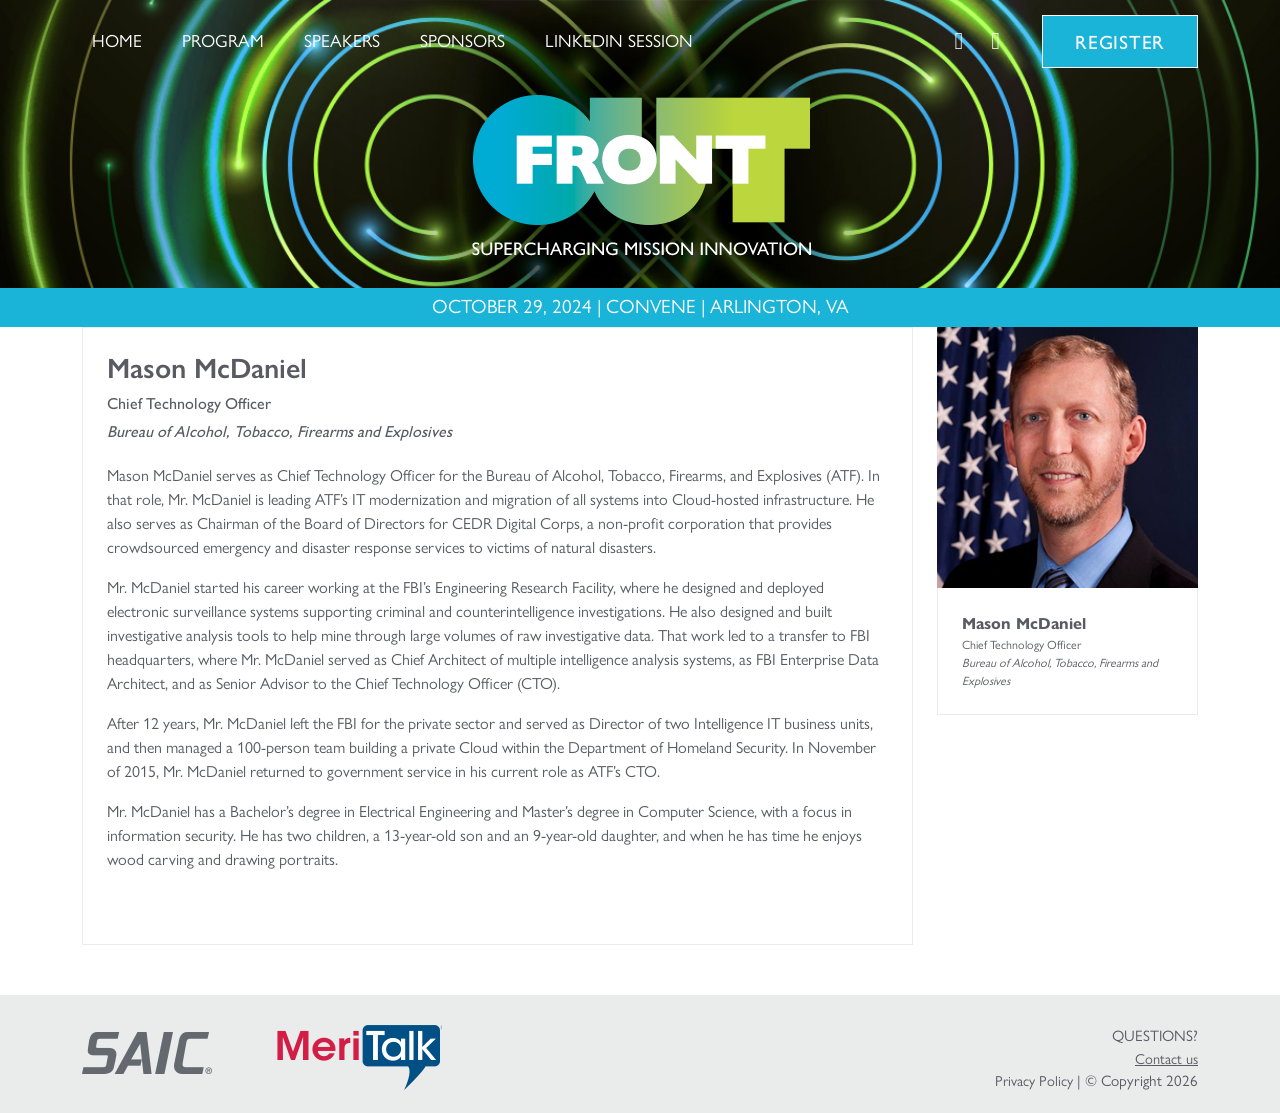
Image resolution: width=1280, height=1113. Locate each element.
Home (117, 40)
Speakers (342, 40)
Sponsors (462, 40)
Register (1120, 41)
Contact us (1166, 1059)
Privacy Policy (1034, 1081)
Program (223, 40)
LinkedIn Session (619, 40)
